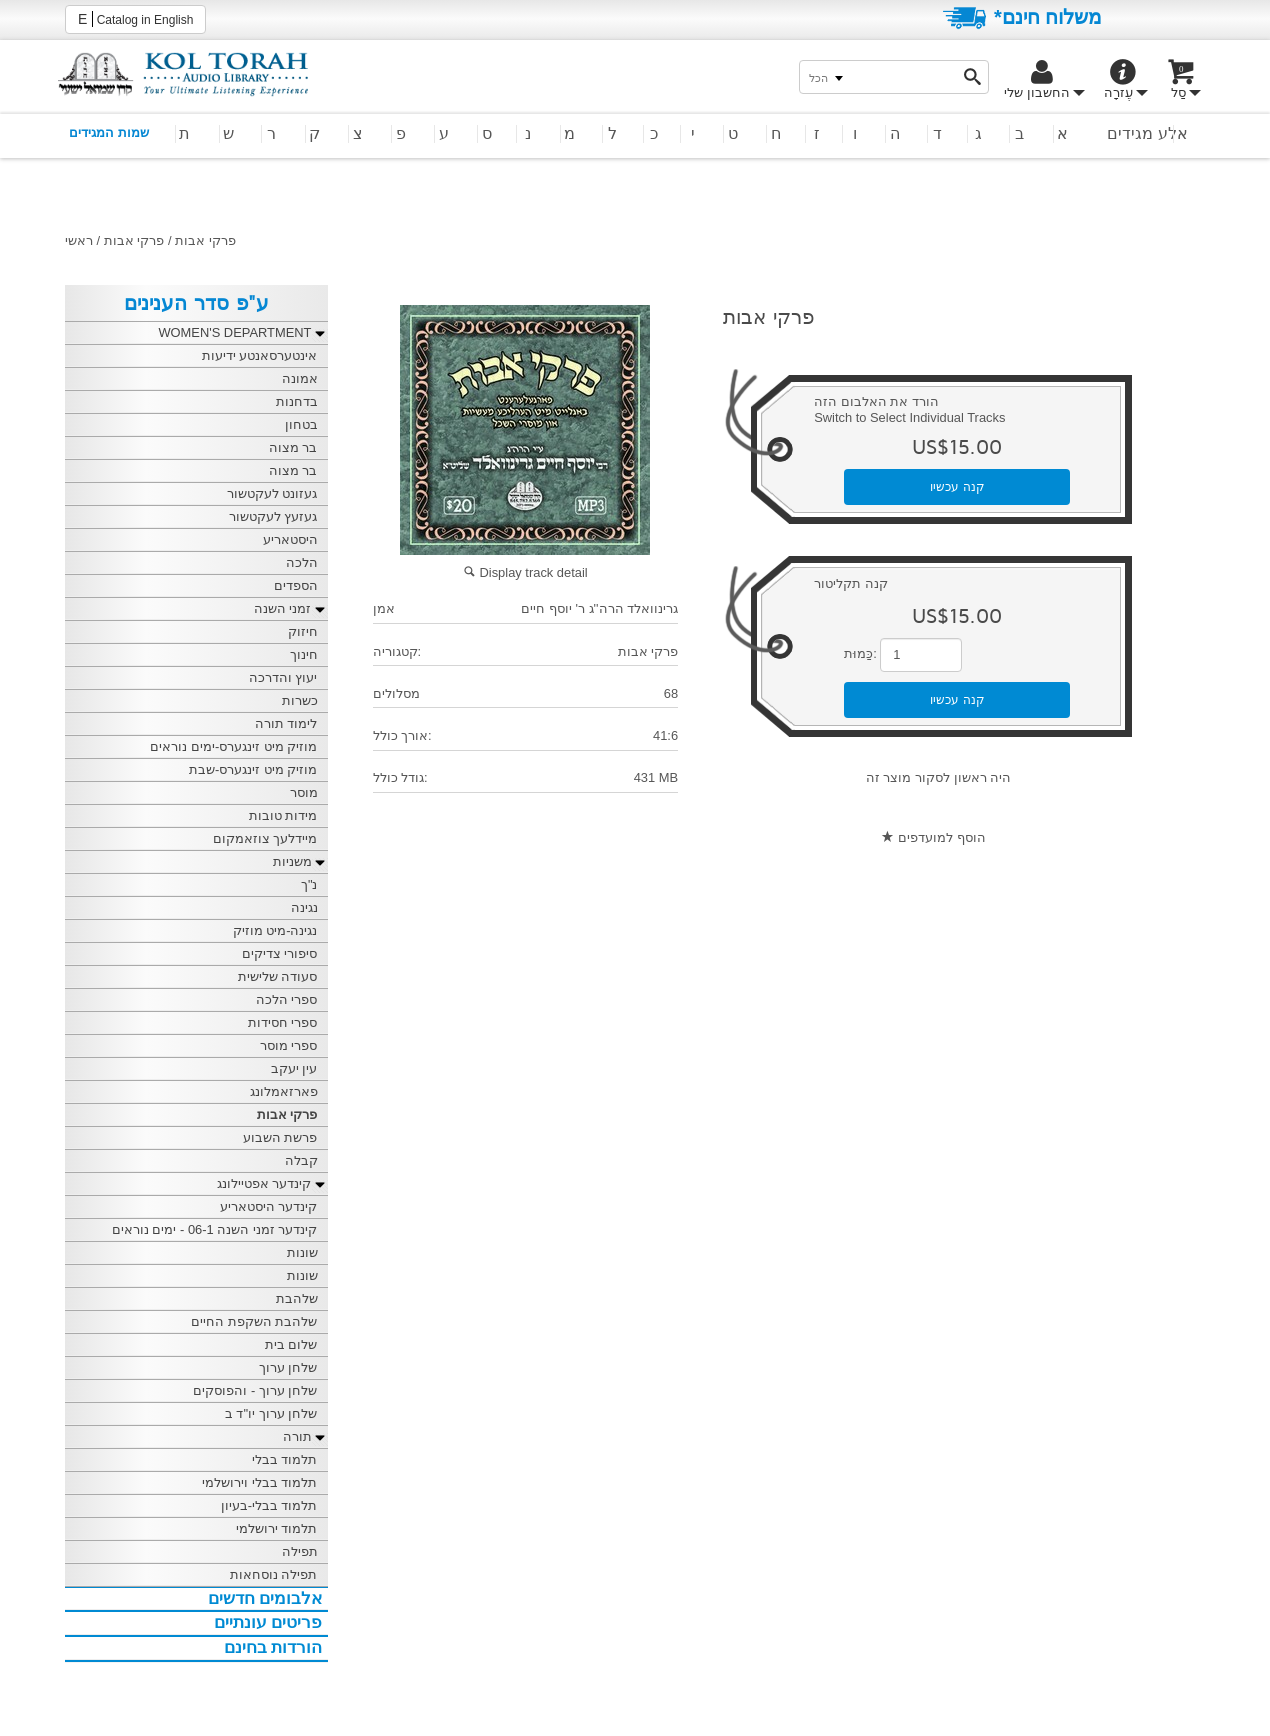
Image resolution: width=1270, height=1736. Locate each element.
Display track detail (525, 572)
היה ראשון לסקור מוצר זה (938, 777)
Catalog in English (135, 19)
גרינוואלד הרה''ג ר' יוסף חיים (599, 608)
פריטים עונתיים (268, 1622)
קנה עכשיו (957, 487)
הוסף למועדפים (942, 837)
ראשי (79, 240)
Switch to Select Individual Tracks (909, 417)
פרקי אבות (134, 240)
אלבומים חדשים (265, 1598)
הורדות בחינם (273, 1647)
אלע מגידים (1147, 134)
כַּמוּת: (860, 653)
